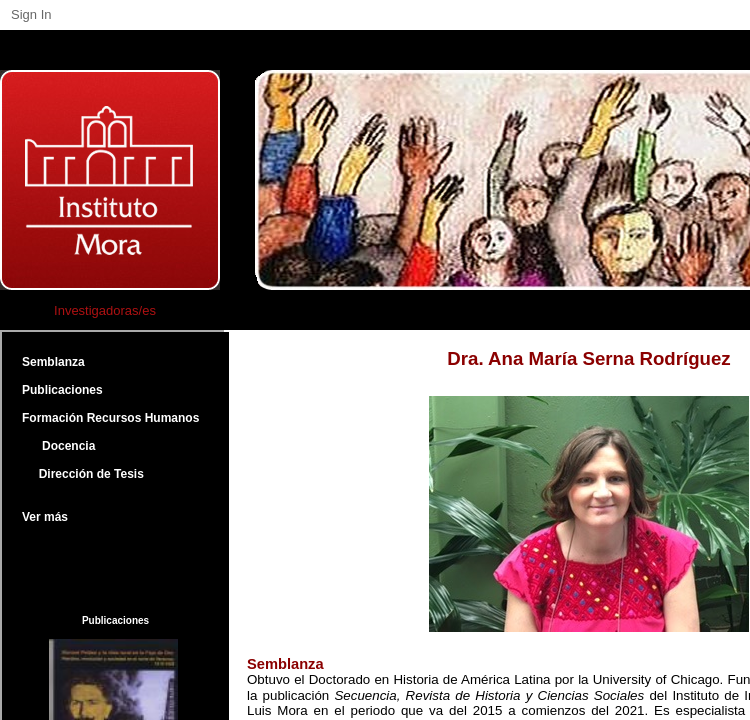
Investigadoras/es (105, 310)
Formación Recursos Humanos (110, 418)
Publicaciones (62, 390)
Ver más (45, 517)
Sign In (31, 14)
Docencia (58, 446)
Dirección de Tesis (83, 474)
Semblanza (53, 362)
